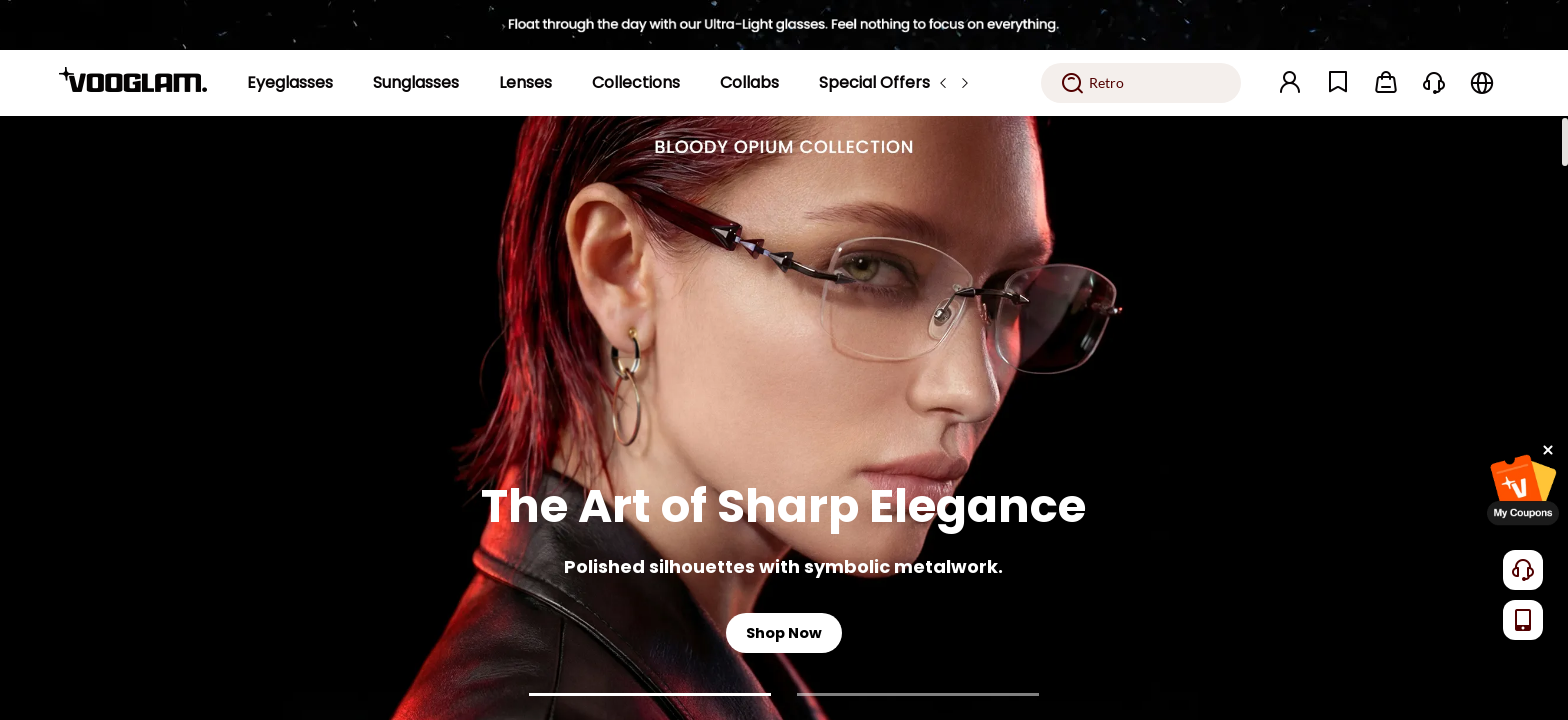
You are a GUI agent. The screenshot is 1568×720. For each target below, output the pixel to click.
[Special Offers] (874, 83)
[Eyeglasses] (290, 83)
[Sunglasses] (416, 83)
